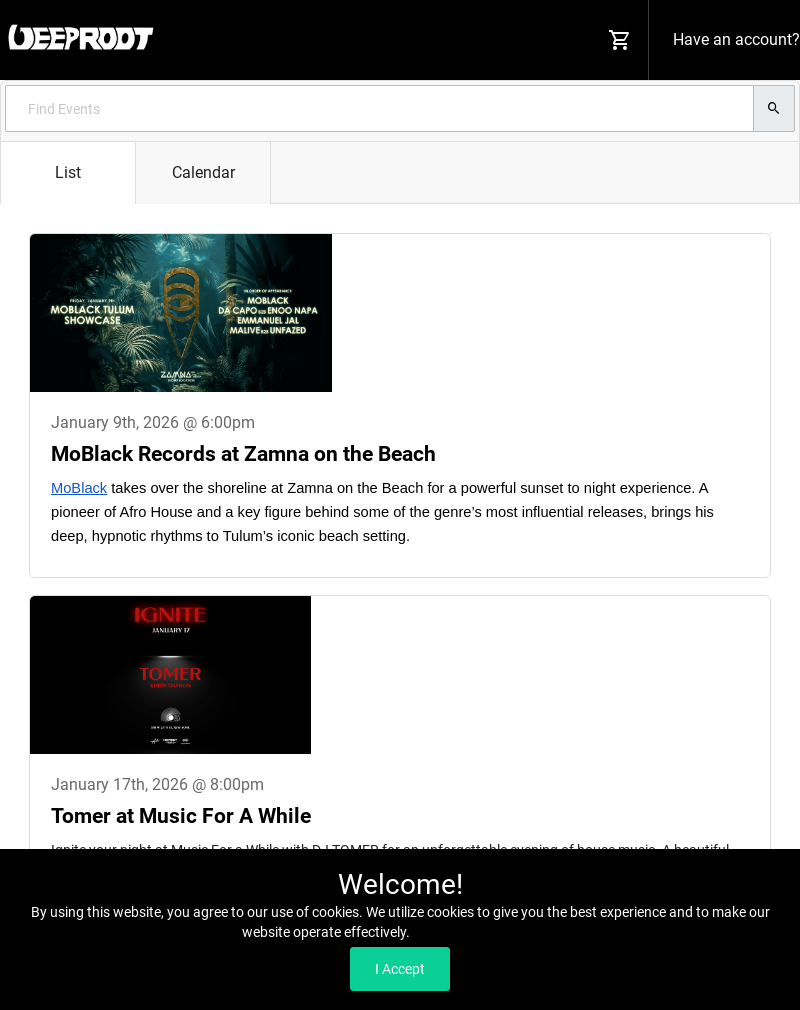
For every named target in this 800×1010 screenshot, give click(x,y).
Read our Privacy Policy (485, 932)
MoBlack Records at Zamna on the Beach (243, 454)
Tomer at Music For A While (181, 816)
